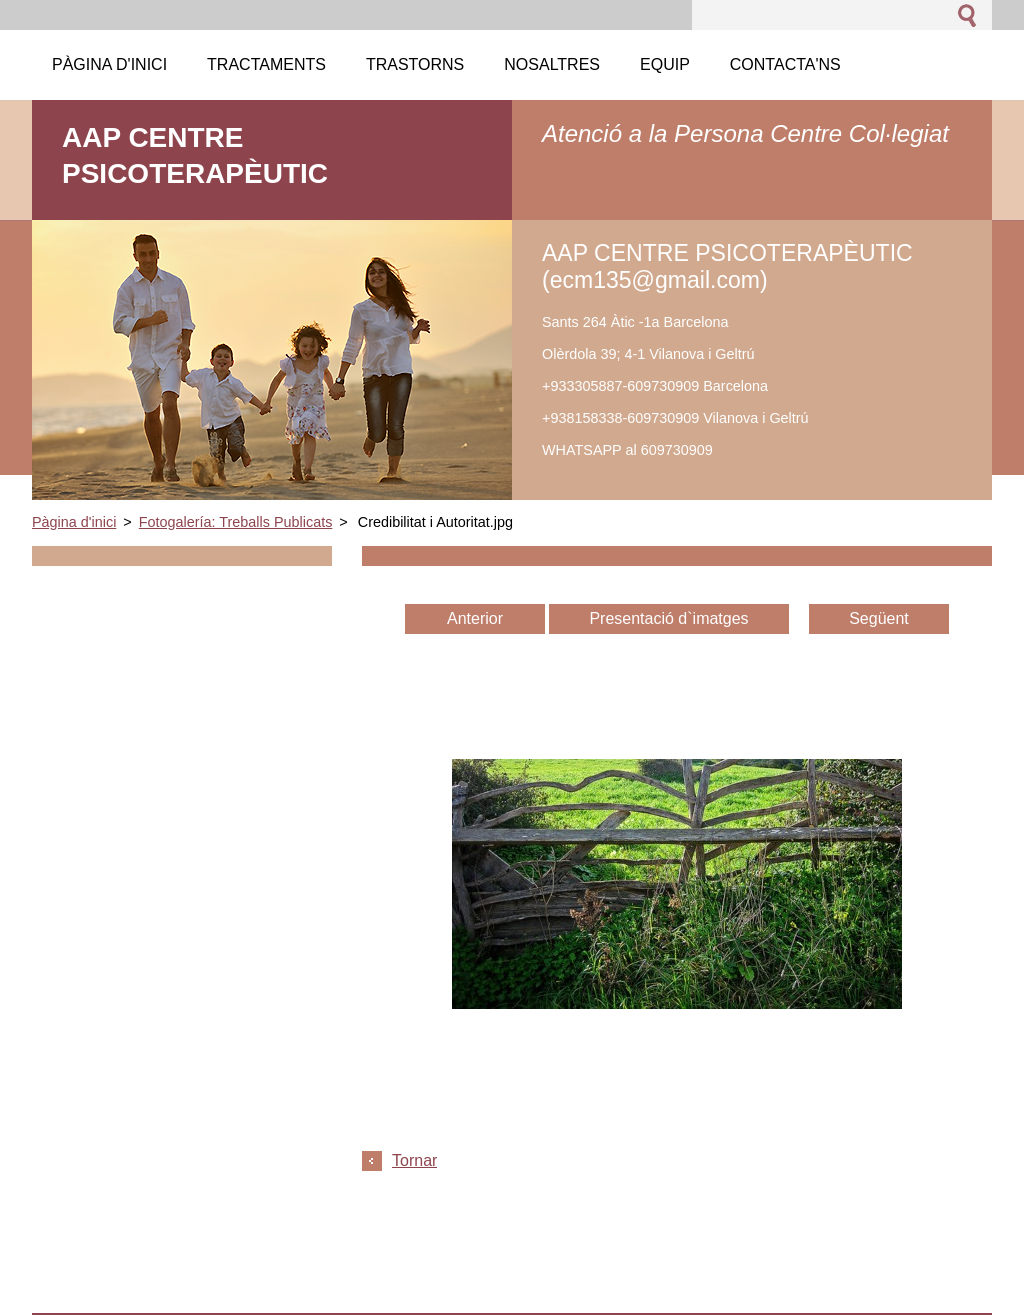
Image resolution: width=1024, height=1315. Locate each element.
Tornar (414, 1160)
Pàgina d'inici (74, 522)
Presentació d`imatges (668, 618)
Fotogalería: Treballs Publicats (236, 522)
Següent (879, 618)
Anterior (475, 618)
